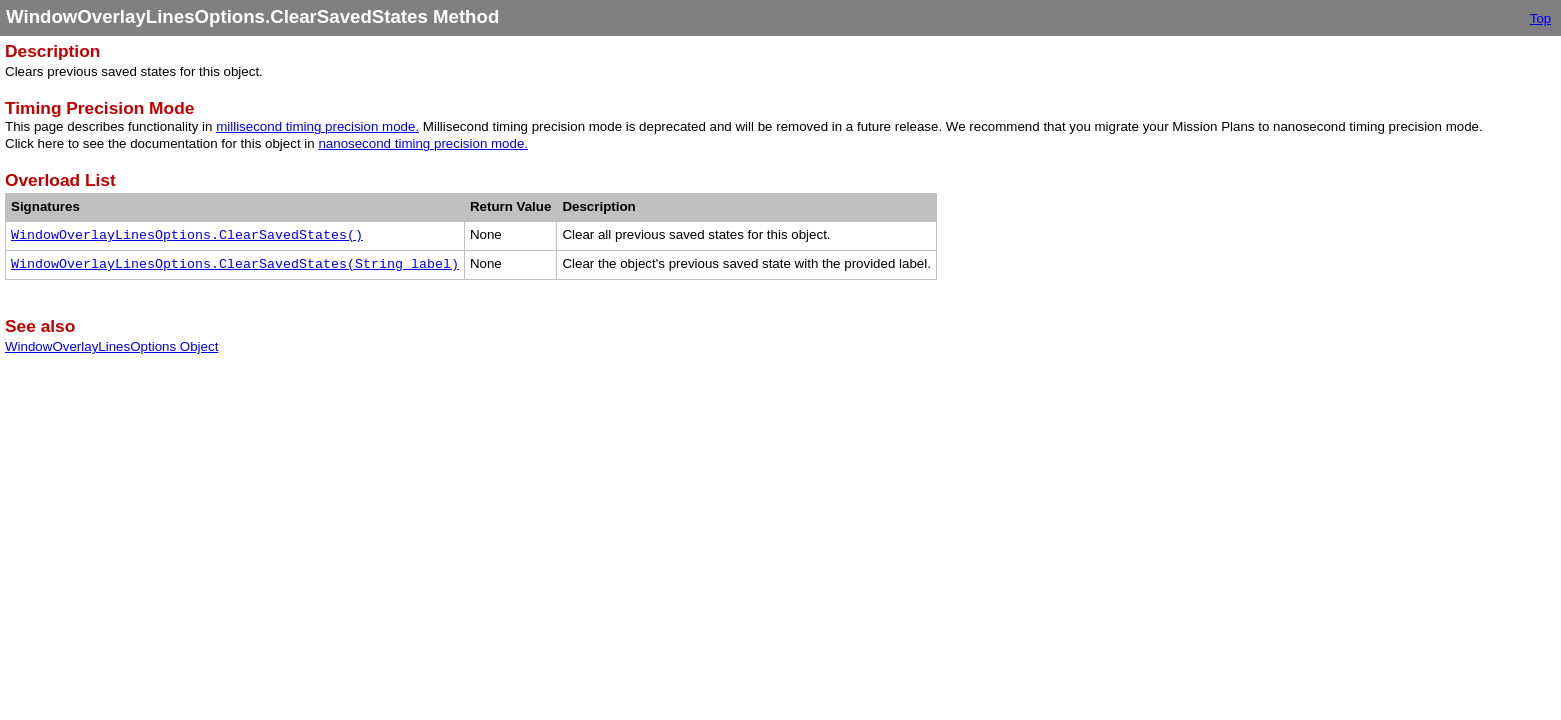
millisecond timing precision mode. (317, 126)
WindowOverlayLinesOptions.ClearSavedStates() (187, 235)
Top (1541, 18)
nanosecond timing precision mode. (423, 143)
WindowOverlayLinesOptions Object (111, 346)
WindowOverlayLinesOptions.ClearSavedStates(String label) (235, 264)
